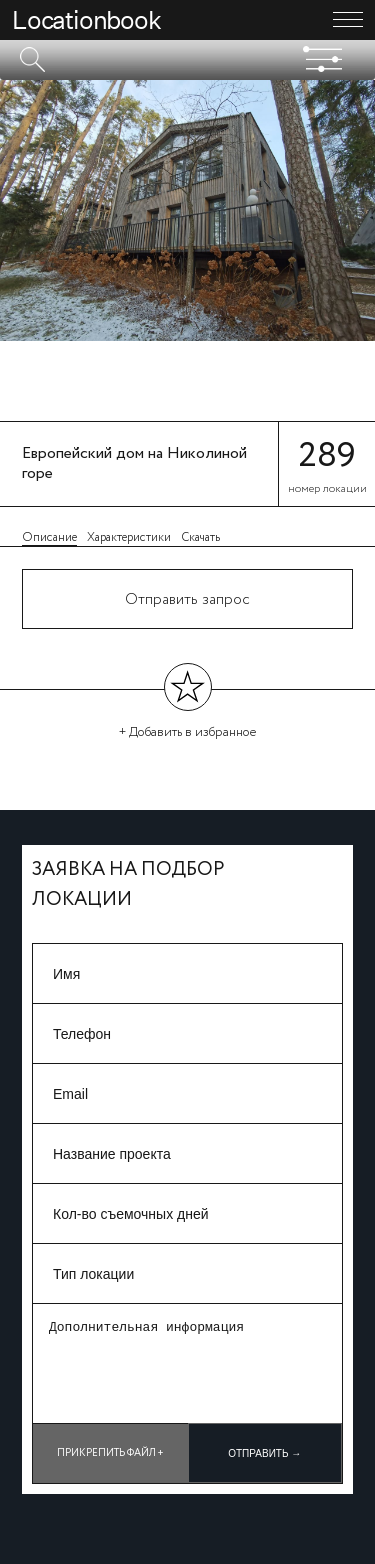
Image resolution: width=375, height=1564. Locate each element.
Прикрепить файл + (110, 1453)
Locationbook (86, 20)
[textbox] (187, 60)
